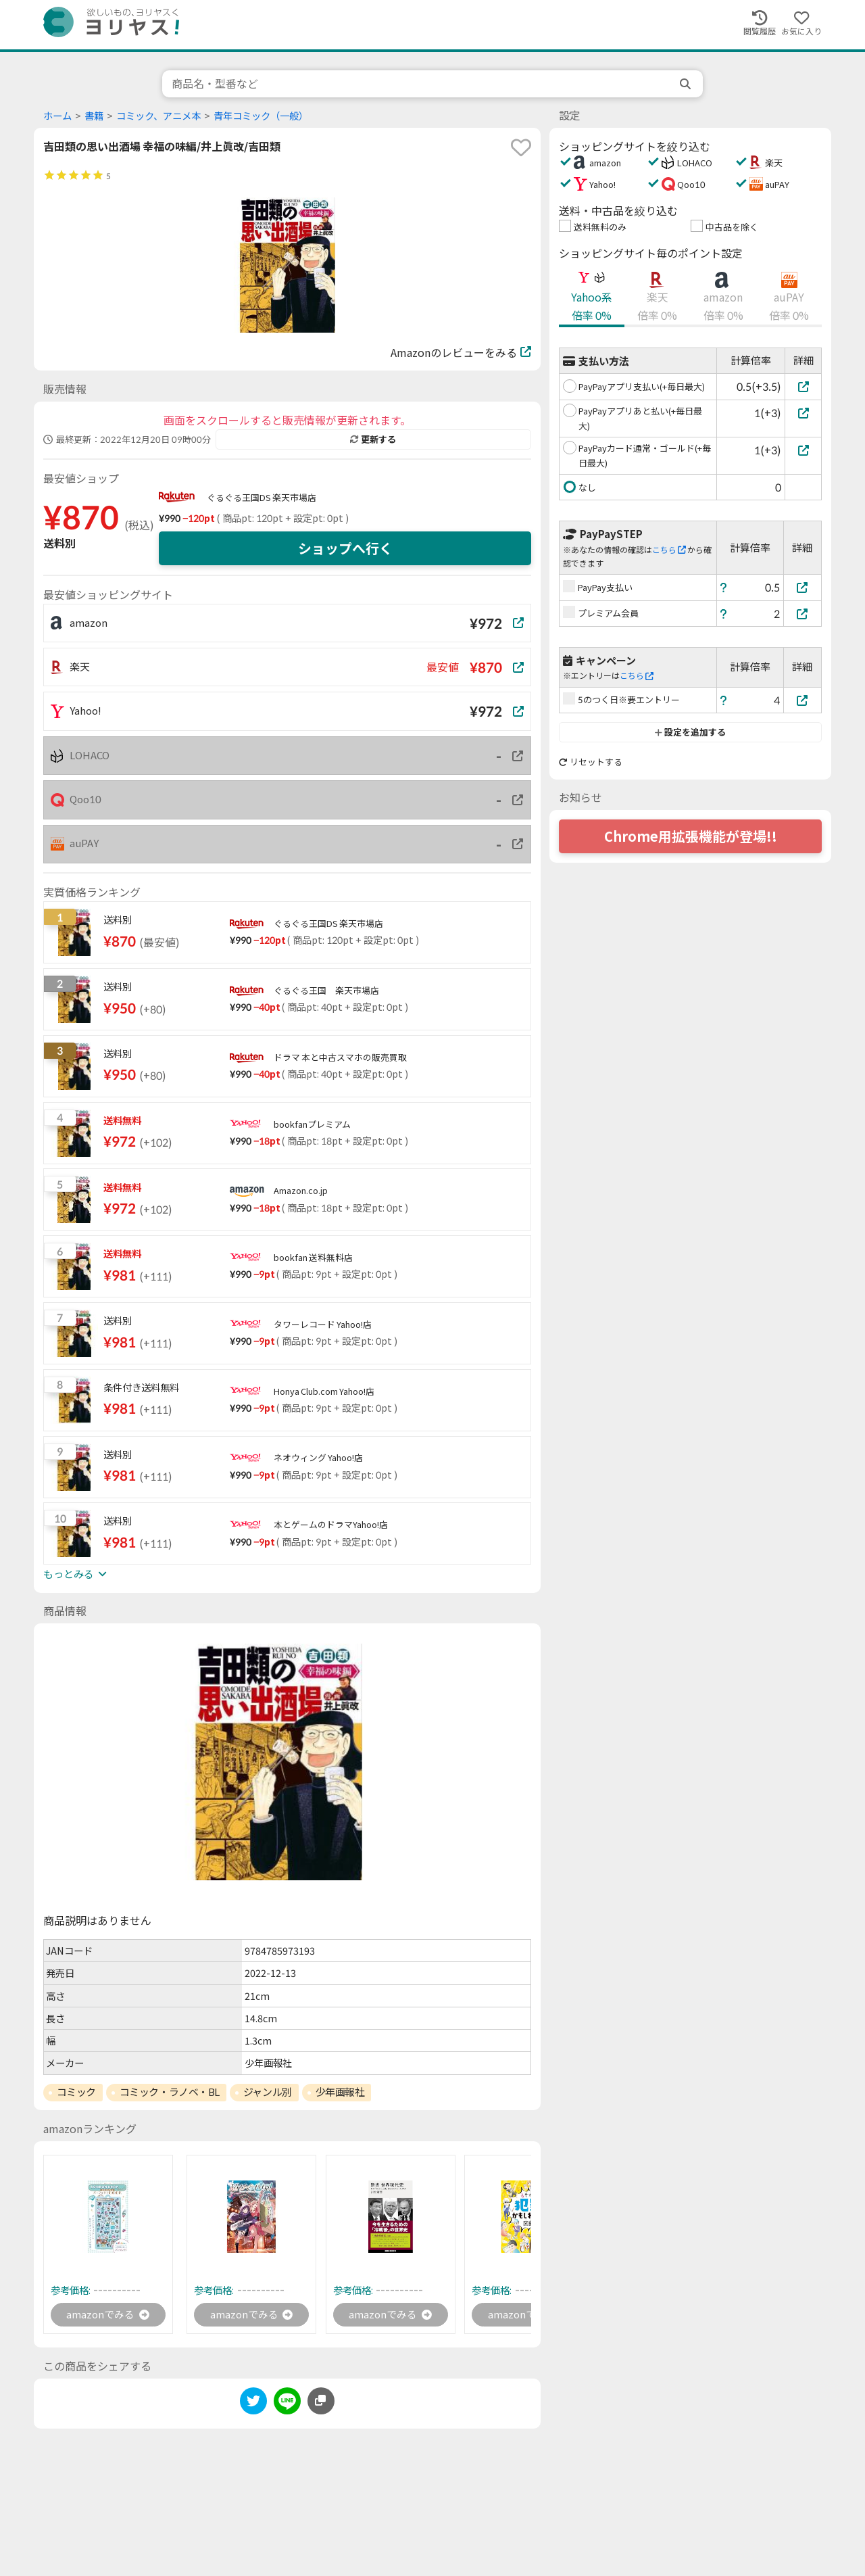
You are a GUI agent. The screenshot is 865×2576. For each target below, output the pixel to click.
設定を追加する (690, 732)
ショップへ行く (345, 548)
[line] (287, 2404)
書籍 (93, 116)
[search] (686, 83)
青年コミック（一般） (261, 116)
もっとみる (75, 1574)
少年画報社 (340, 2092)
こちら (669, 550)
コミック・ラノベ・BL (170, 2092)
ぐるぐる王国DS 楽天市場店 (261, 497)
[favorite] (521, 147)
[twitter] (253, 2404)
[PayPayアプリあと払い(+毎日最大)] (803, 413)
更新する (373, 439)
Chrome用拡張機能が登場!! (690, 836)
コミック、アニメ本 (158, 116)
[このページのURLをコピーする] (321, 2402)
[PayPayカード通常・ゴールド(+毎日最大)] (803, 450)
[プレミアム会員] (802, 613)
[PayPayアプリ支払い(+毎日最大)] (803, 386)
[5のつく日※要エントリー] (802, 700)
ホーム (57, 116)
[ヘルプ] (723, 587)
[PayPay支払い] (802, 587)
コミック (76, 2092)
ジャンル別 (267, 2092)
